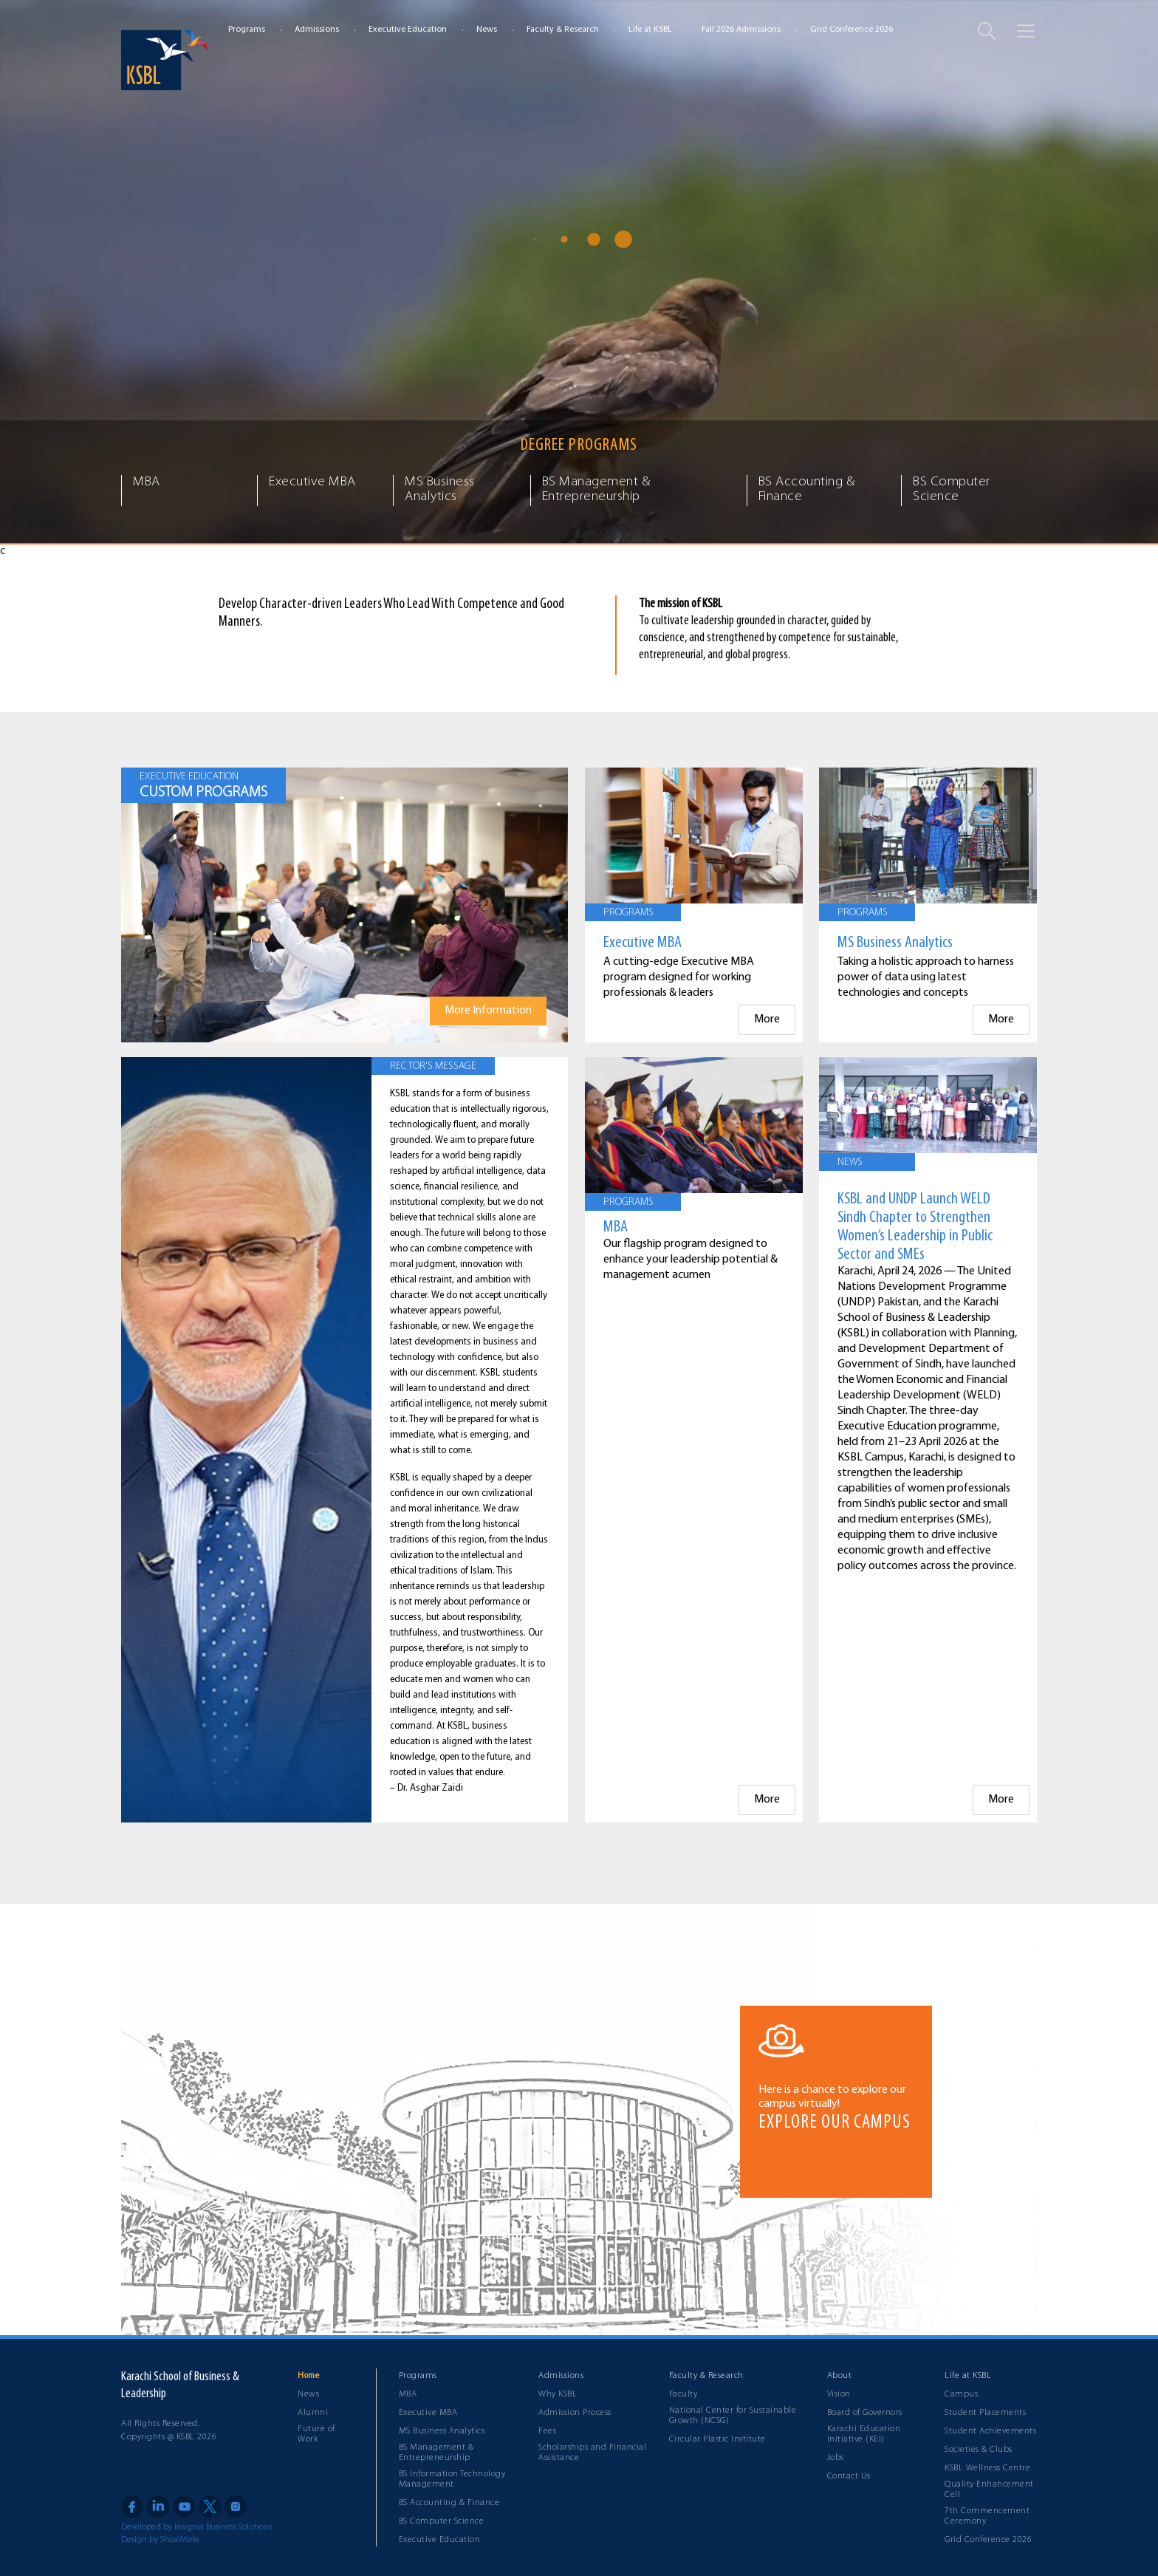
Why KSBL (557, 2394)
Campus (961, 2394)
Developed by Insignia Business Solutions (196, 2527)
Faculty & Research (563, 29)
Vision (839, 2394)
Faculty (683, 2394)
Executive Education (408, 29)
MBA (408, 2394)
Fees (547, 2431)
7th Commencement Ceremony (987, 2516)
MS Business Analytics (442, 2431)
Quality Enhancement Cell (989, 2489)
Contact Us (849, 2476)
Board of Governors (864, 2412)
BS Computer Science (441, 2521)
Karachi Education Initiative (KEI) (864, 2434)
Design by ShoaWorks (160, 2539)
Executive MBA (428, 2412)
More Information (488, 1011)
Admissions (317, 29)
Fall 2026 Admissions (741, 29)
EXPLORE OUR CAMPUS (834, 2123)
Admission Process (574, 2412)
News (486, 29)
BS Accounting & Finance (449, 2502)
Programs (246, 29)
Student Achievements (990, 2431)
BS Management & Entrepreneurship (436, 2452)
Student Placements (985, 2412)
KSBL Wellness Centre (987, 2468)
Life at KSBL (650, 29)
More (767, 1019)
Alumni (313, 2412)
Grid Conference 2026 (851, 29)
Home (308, 2376)
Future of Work (316, 2434)
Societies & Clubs (979, 2449)
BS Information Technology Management (452, 2479)
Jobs (835, 2457)
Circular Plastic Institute (717, 2439)
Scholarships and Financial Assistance (592, 2452)
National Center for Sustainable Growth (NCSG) (733, 2415)
